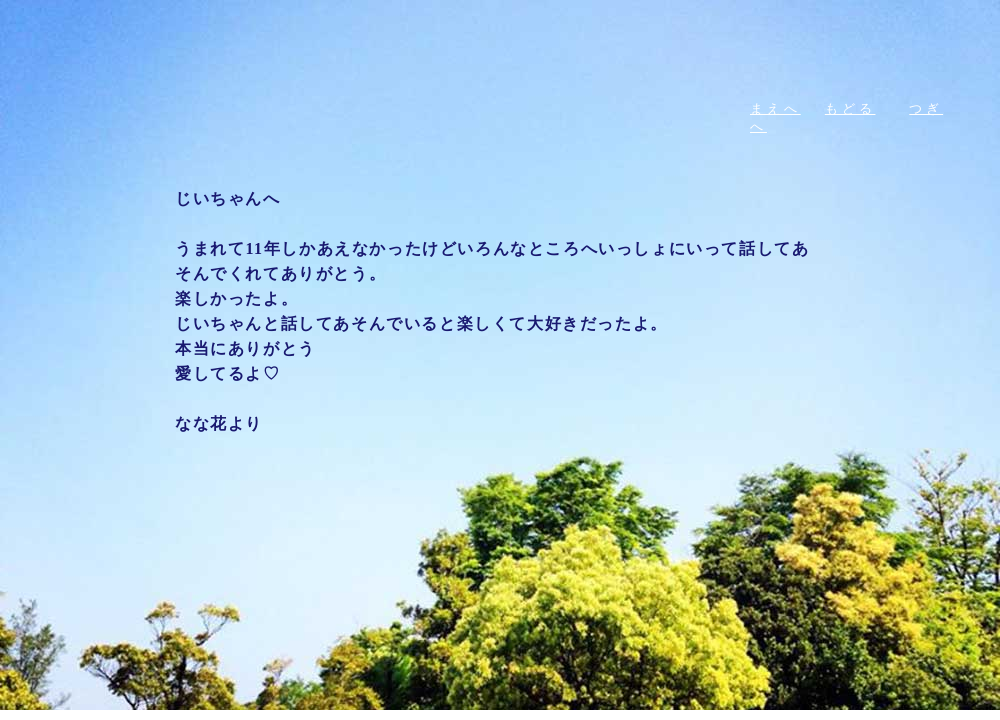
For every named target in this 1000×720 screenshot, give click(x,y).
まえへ (775, 108)
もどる (850, 108)
